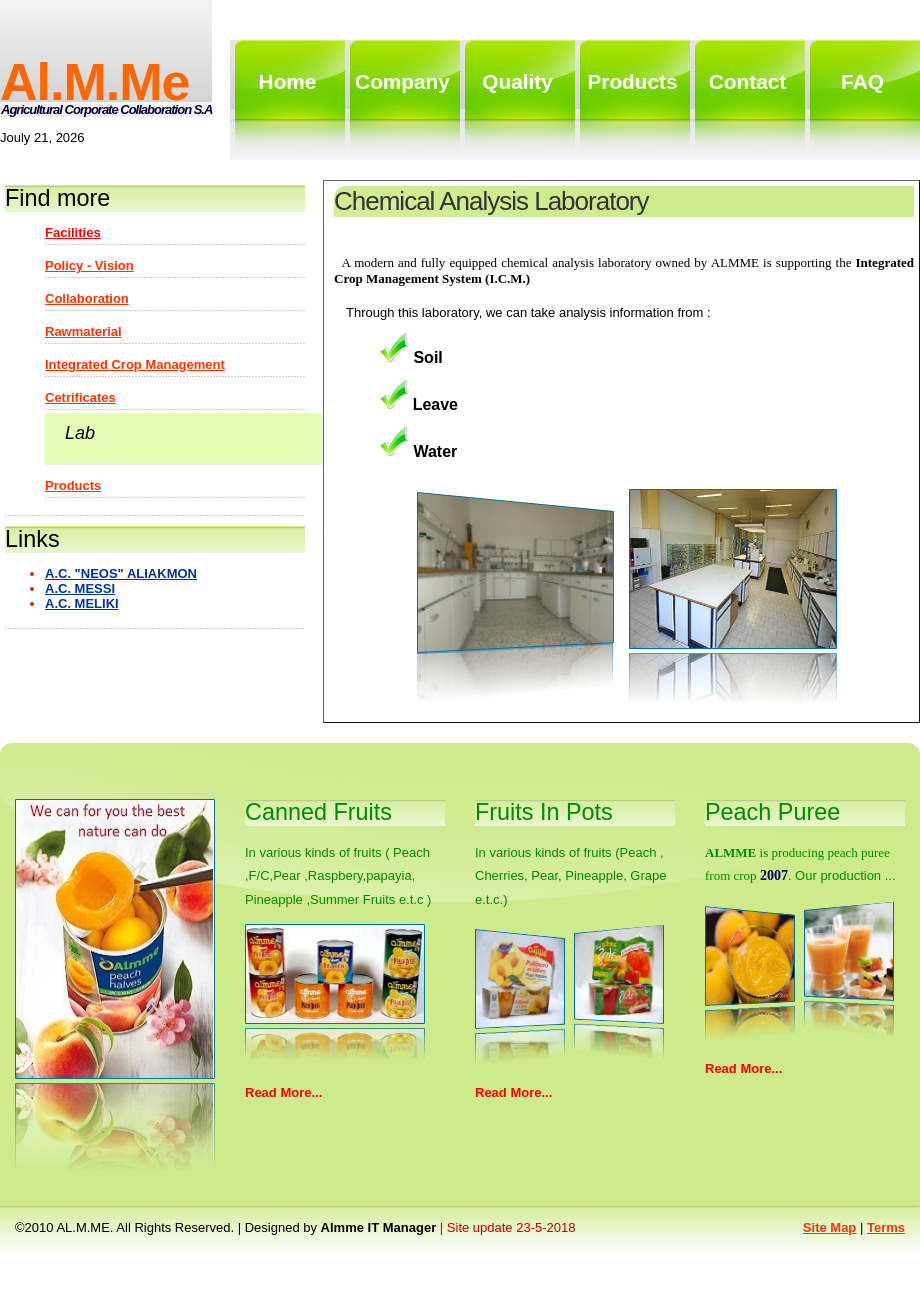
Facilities (73, 232)
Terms (886, 1227)
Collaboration (87, 298)
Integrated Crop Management (135, 364)
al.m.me (94, 82)
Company (402, 81)
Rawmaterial (83, 331)
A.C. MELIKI (82, 603)
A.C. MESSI (80, 588)
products (632, 81)
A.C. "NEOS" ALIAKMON (121, 573)
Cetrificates (80, 397)
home (288, 81)
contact (747, 81)
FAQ (862, 81)
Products (73, 485)
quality (517, 81)
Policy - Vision (89, 265)
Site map (829, 1227)
